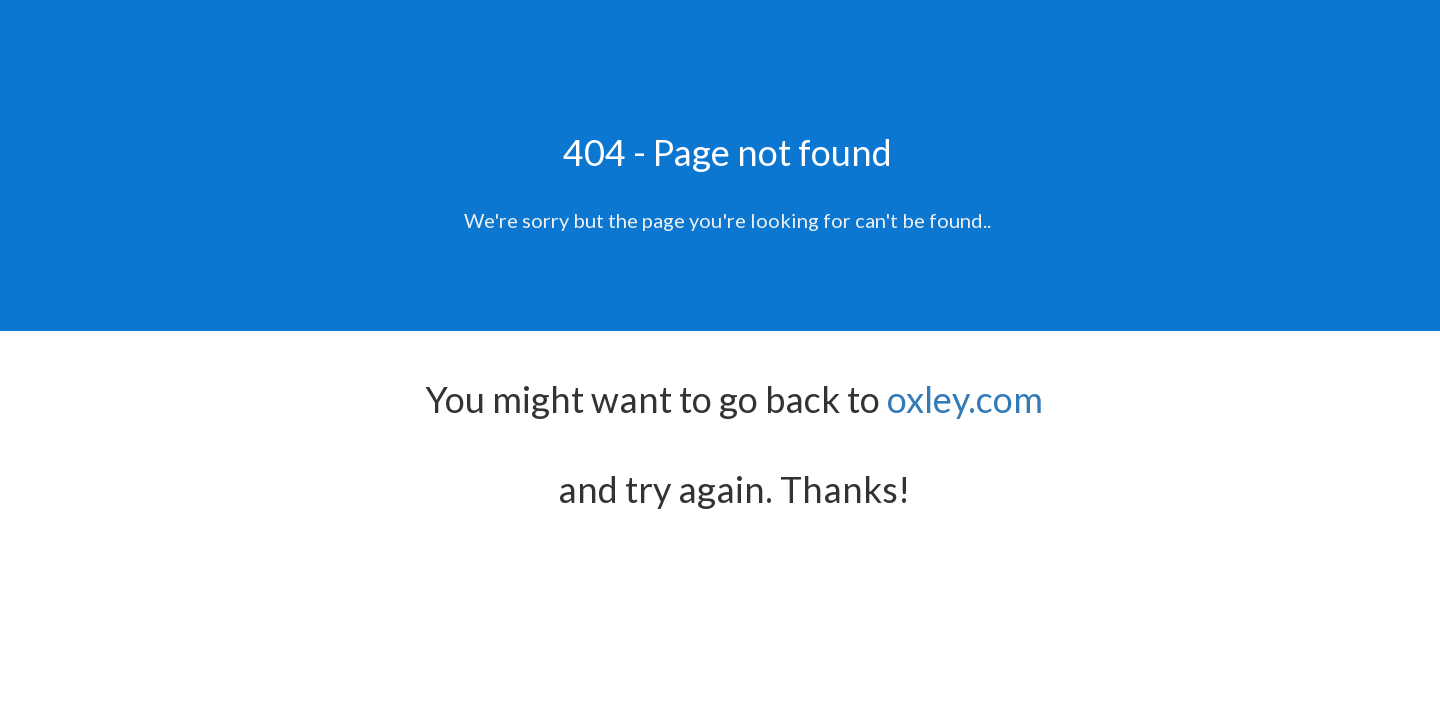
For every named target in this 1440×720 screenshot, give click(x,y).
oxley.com (965, 399)
